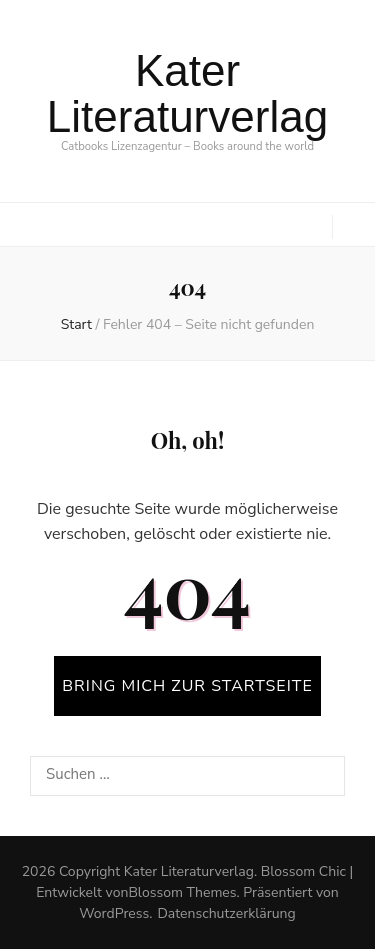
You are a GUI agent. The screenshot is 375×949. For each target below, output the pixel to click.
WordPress (114, 913)
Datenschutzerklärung (226, 913)
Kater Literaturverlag (187, 93)
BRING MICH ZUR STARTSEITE (187, 686)
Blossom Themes (182, 892)
